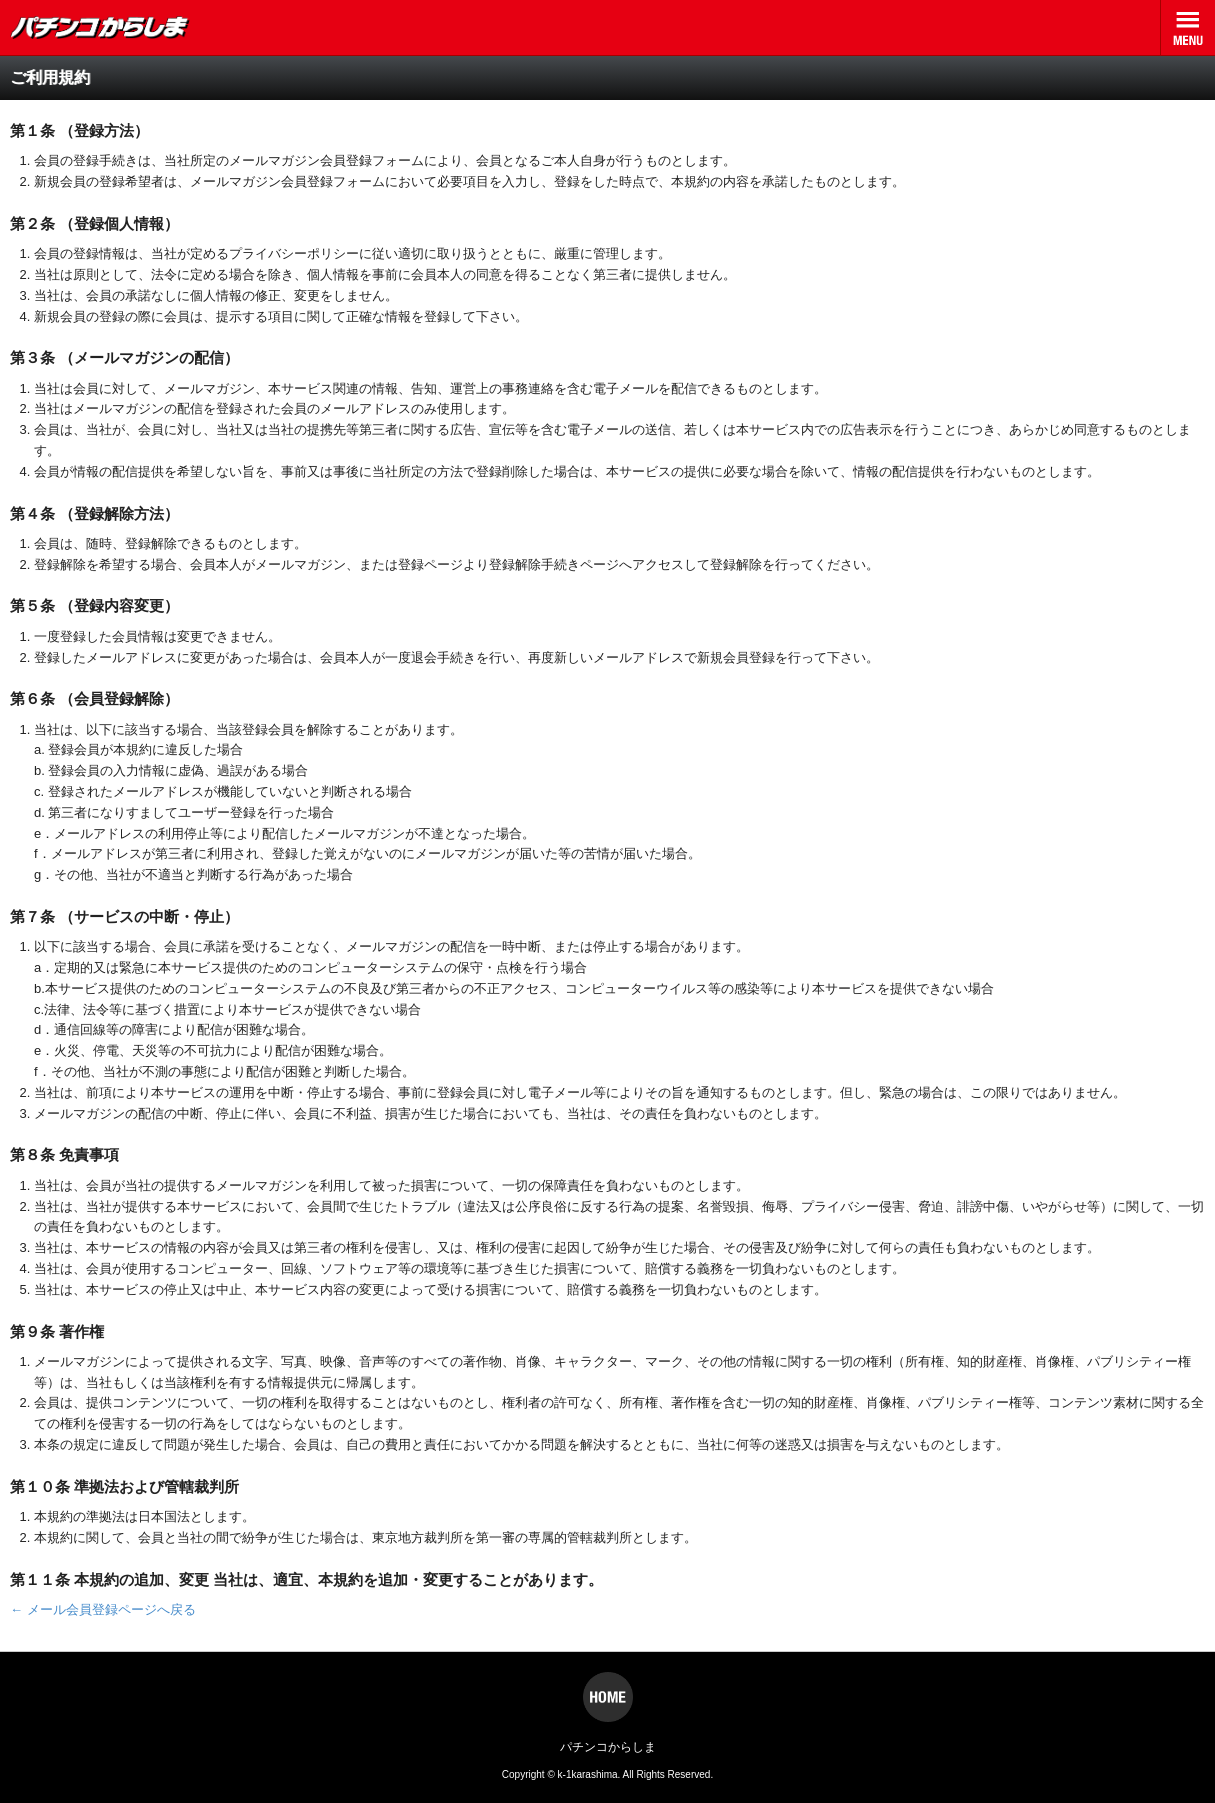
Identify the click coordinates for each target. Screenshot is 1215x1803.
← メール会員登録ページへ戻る (103, 1609)
